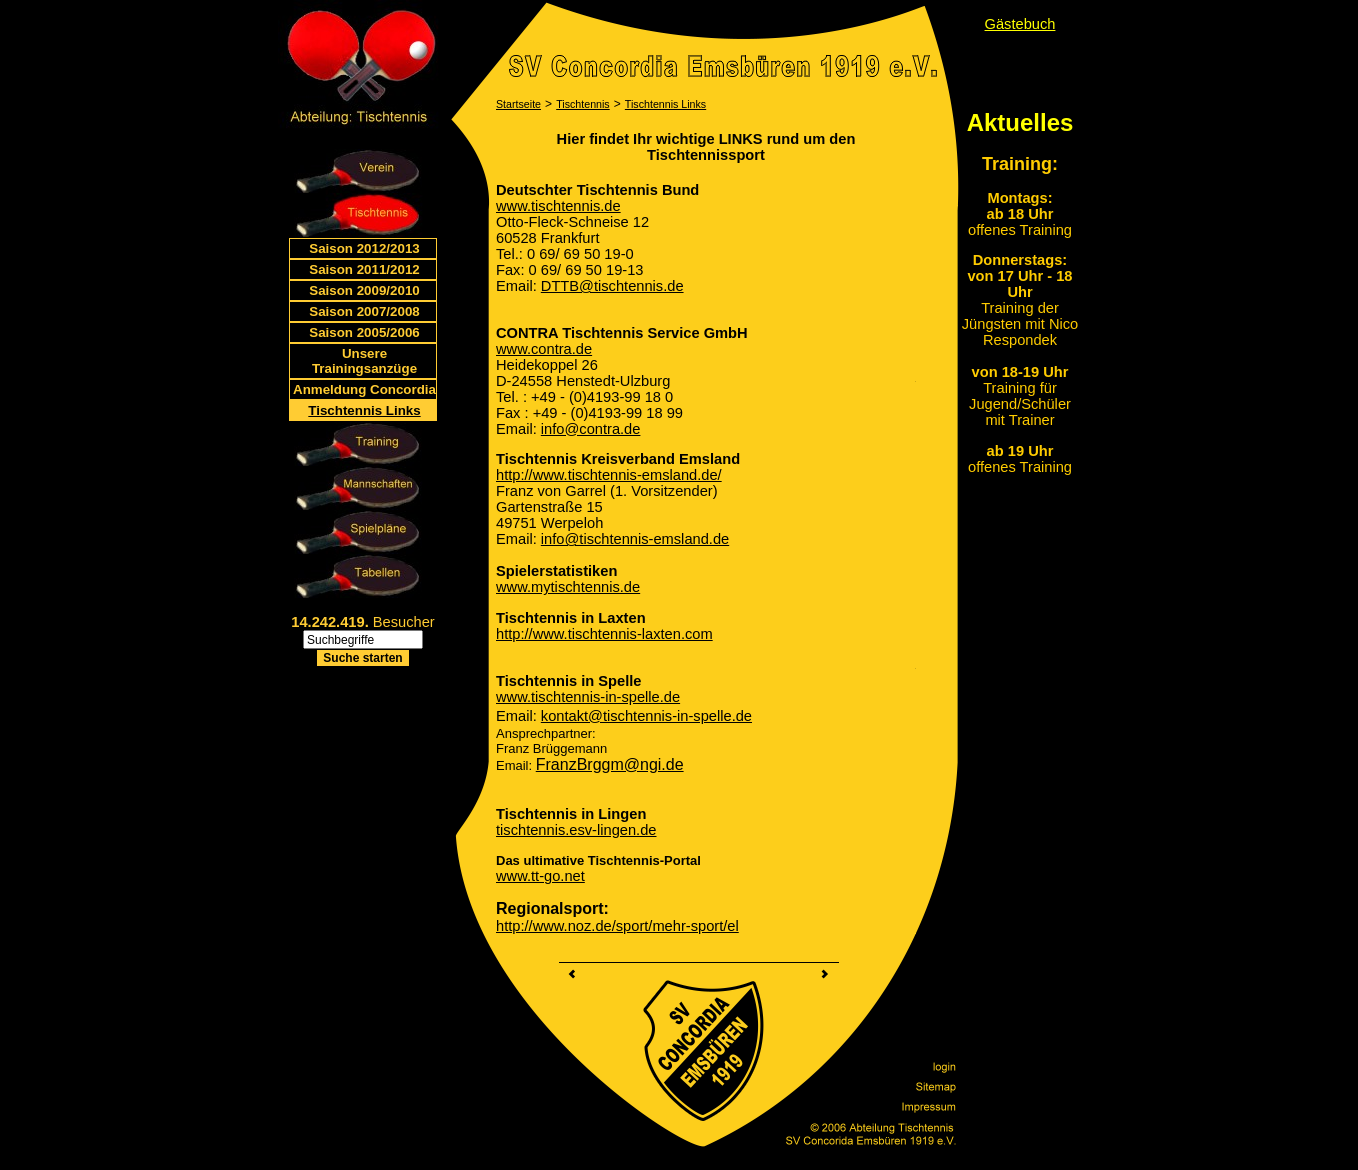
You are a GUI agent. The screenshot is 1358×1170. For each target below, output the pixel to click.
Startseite (518, 104)
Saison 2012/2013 (364, 248)
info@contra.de (591, 429)
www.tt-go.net (540, 876)
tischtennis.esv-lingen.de (576, 830)
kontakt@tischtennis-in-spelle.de (646, 716)
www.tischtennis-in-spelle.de (588, 697)
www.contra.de (544, 349)
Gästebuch (1020, 24)
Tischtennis (583, 104)
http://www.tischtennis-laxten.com (604, 634)
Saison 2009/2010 (364, 290)
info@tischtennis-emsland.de (635, 539)
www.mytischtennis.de (568, 587)
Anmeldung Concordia (364, 389)
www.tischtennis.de (558, 206)
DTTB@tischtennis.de (612, 286)
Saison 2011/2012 (364, 269)
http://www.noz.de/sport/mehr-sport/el (617, 926)
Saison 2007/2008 (364, 311)
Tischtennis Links (364, 410)
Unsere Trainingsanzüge (364, 361)
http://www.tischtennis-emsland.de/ (609, 475)
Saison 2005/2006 (364, 332)
